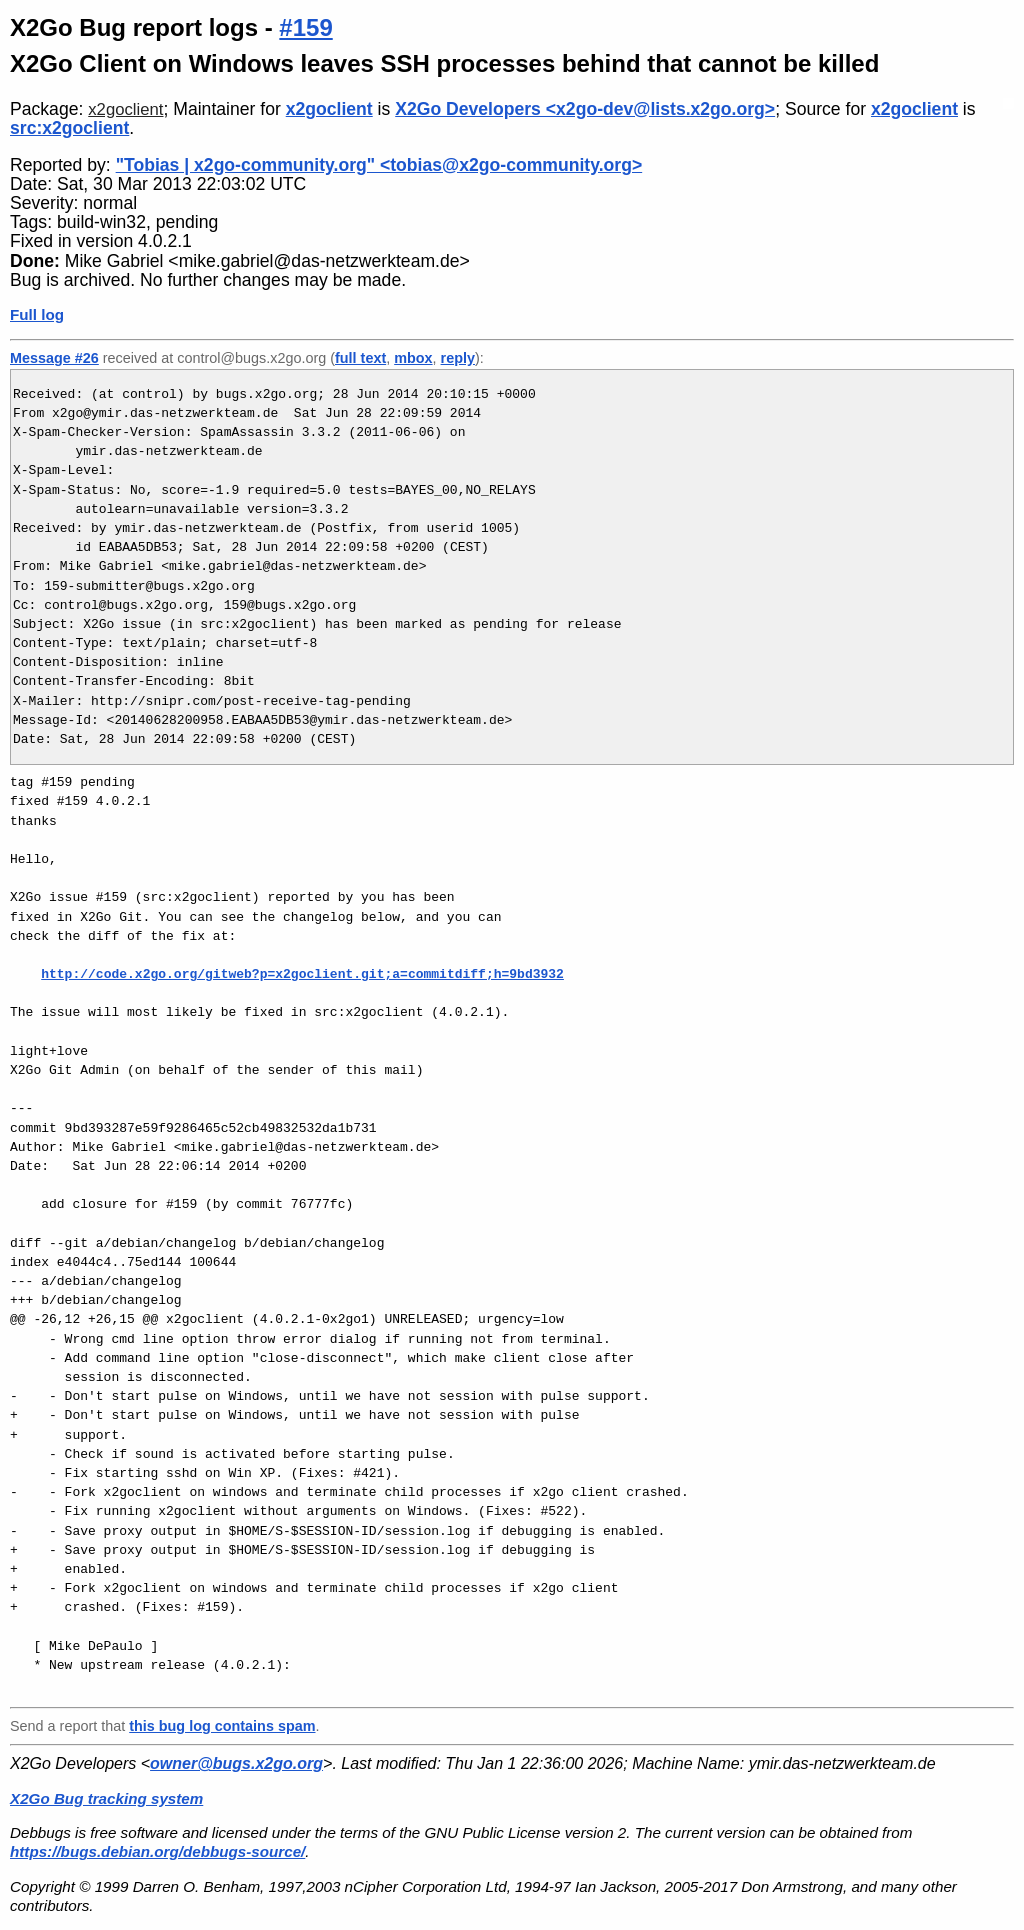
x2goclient (125, 109)
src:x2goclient (69, 128)
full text (360, 358)
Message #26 (54, 358)
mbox (413, 358)
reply (458, 358)
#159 (305, 27)
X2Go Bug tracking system (106, 1798)
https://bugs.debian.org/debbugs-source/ (157, 1851)
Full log (37, 314)
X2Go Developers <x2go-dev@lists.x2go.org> (585, 109)
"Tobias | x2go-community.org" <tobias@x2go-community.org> (379, 165)
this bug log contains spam (222, 1726)
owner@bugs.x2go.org (236, 1763)
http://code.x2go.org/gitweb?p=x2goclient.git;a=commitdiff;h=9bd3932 (302, 974)
